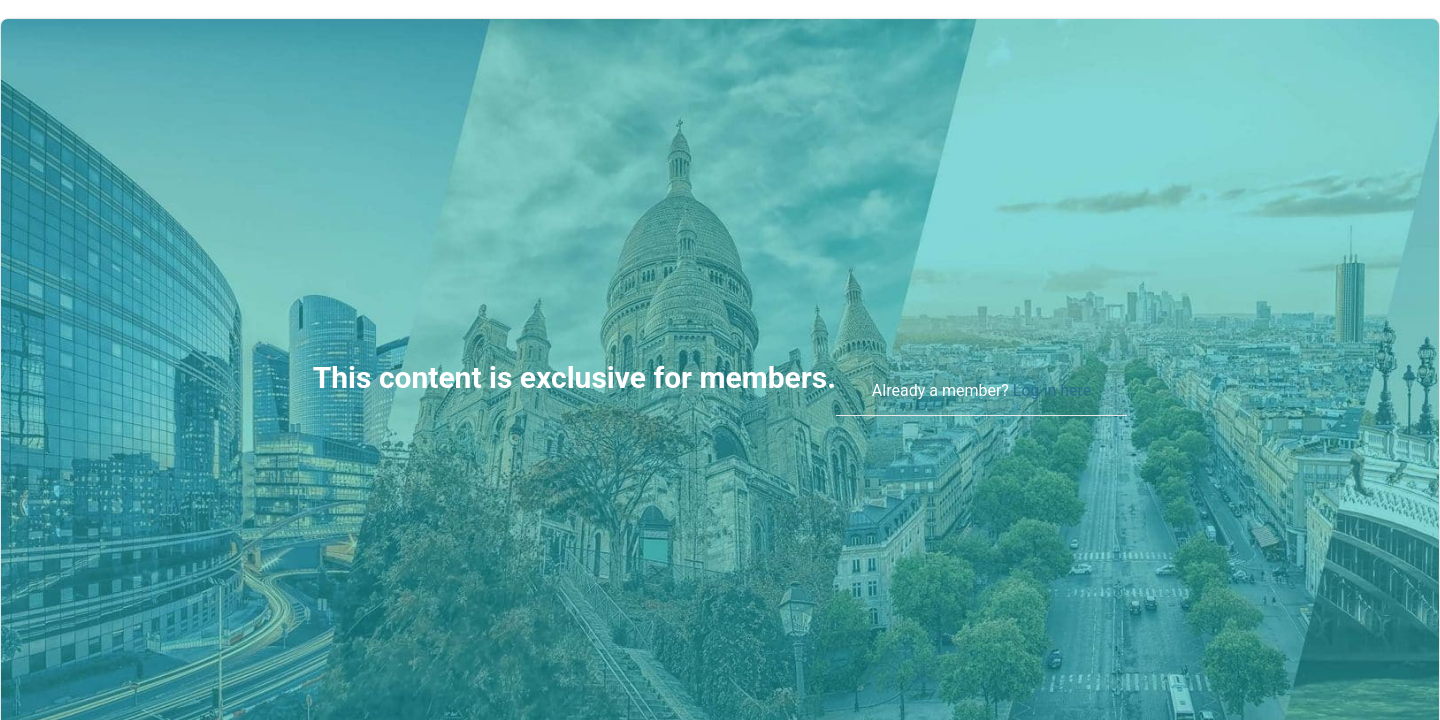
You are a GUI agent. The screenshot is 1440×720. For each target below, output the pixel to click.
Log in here (1052, 390)
